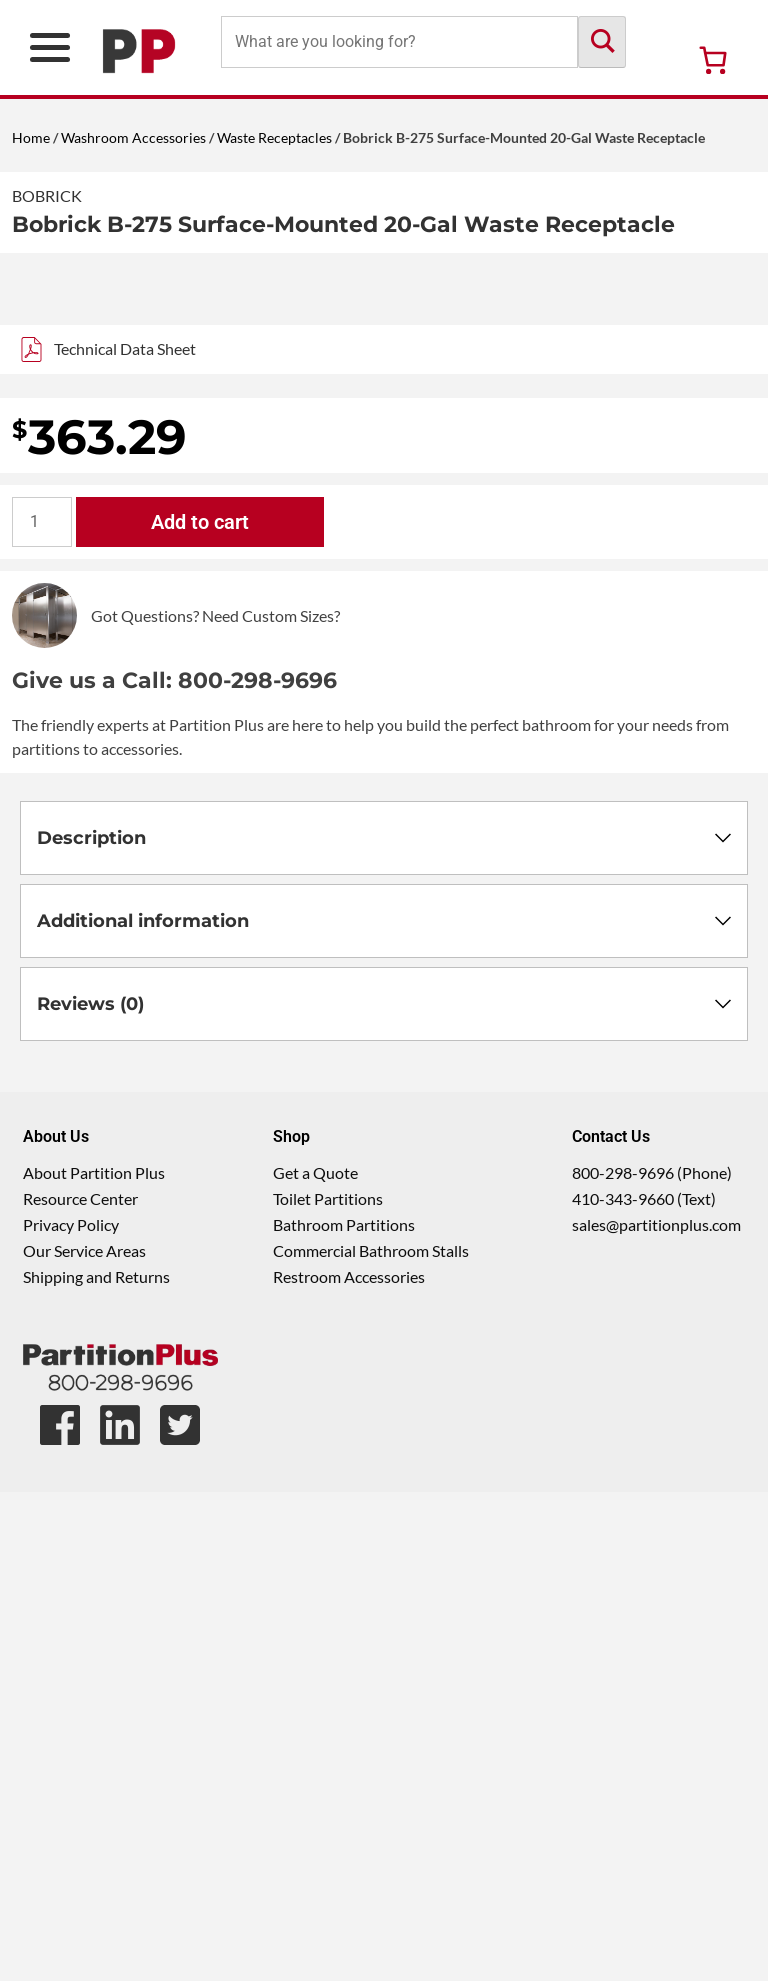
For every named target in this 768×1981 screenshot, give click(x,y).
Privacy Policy (71, 1713)
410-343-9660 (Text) (644, 1687)
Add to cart (200, 1011)
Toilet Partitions (328, 1687)
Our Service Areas (84, 1739)
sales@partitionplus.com (656, 1713)
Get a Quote (315, 1661)
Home (31, 137)
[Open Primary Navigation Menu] (50, 47)
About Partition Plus (94, 1661)
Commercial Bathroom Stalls (371, 1739)
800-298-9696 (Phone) (652, 1661)
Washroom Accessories (133, 137)
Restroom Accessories (349, 1765)
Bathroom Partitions (344, 1713)
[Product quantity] (42, 1011)
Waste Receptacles (274, 137)
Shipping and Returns (96, 1765)
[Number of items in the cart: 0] (713, 60)
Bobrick (47, 195)
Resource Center (80, 1687)
